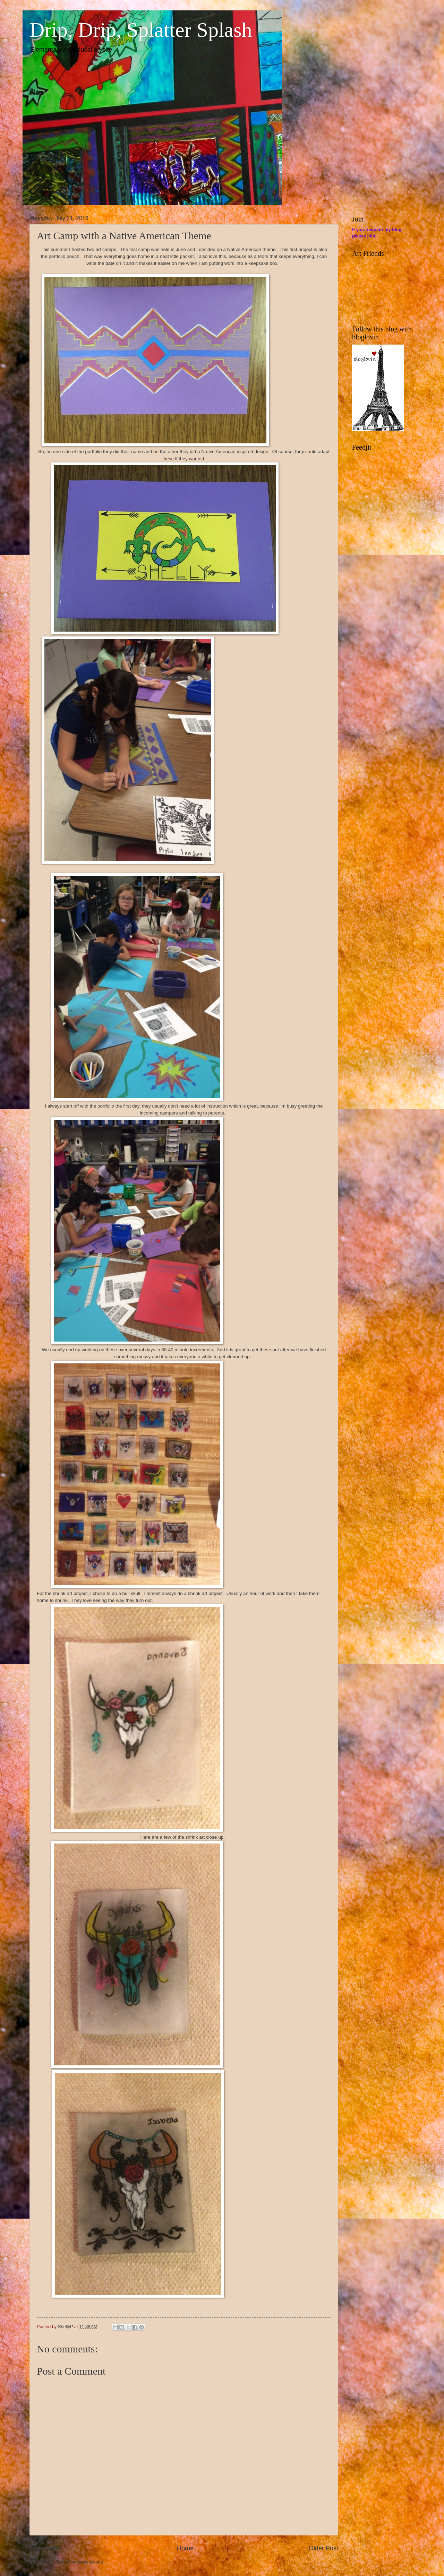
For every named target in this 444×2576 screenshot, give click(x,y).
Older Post (323, 2548)
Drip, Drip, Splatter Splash (140, 29)
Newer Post (45, 2548)
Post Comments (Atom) (80, 2562)
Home (185, 2548)
